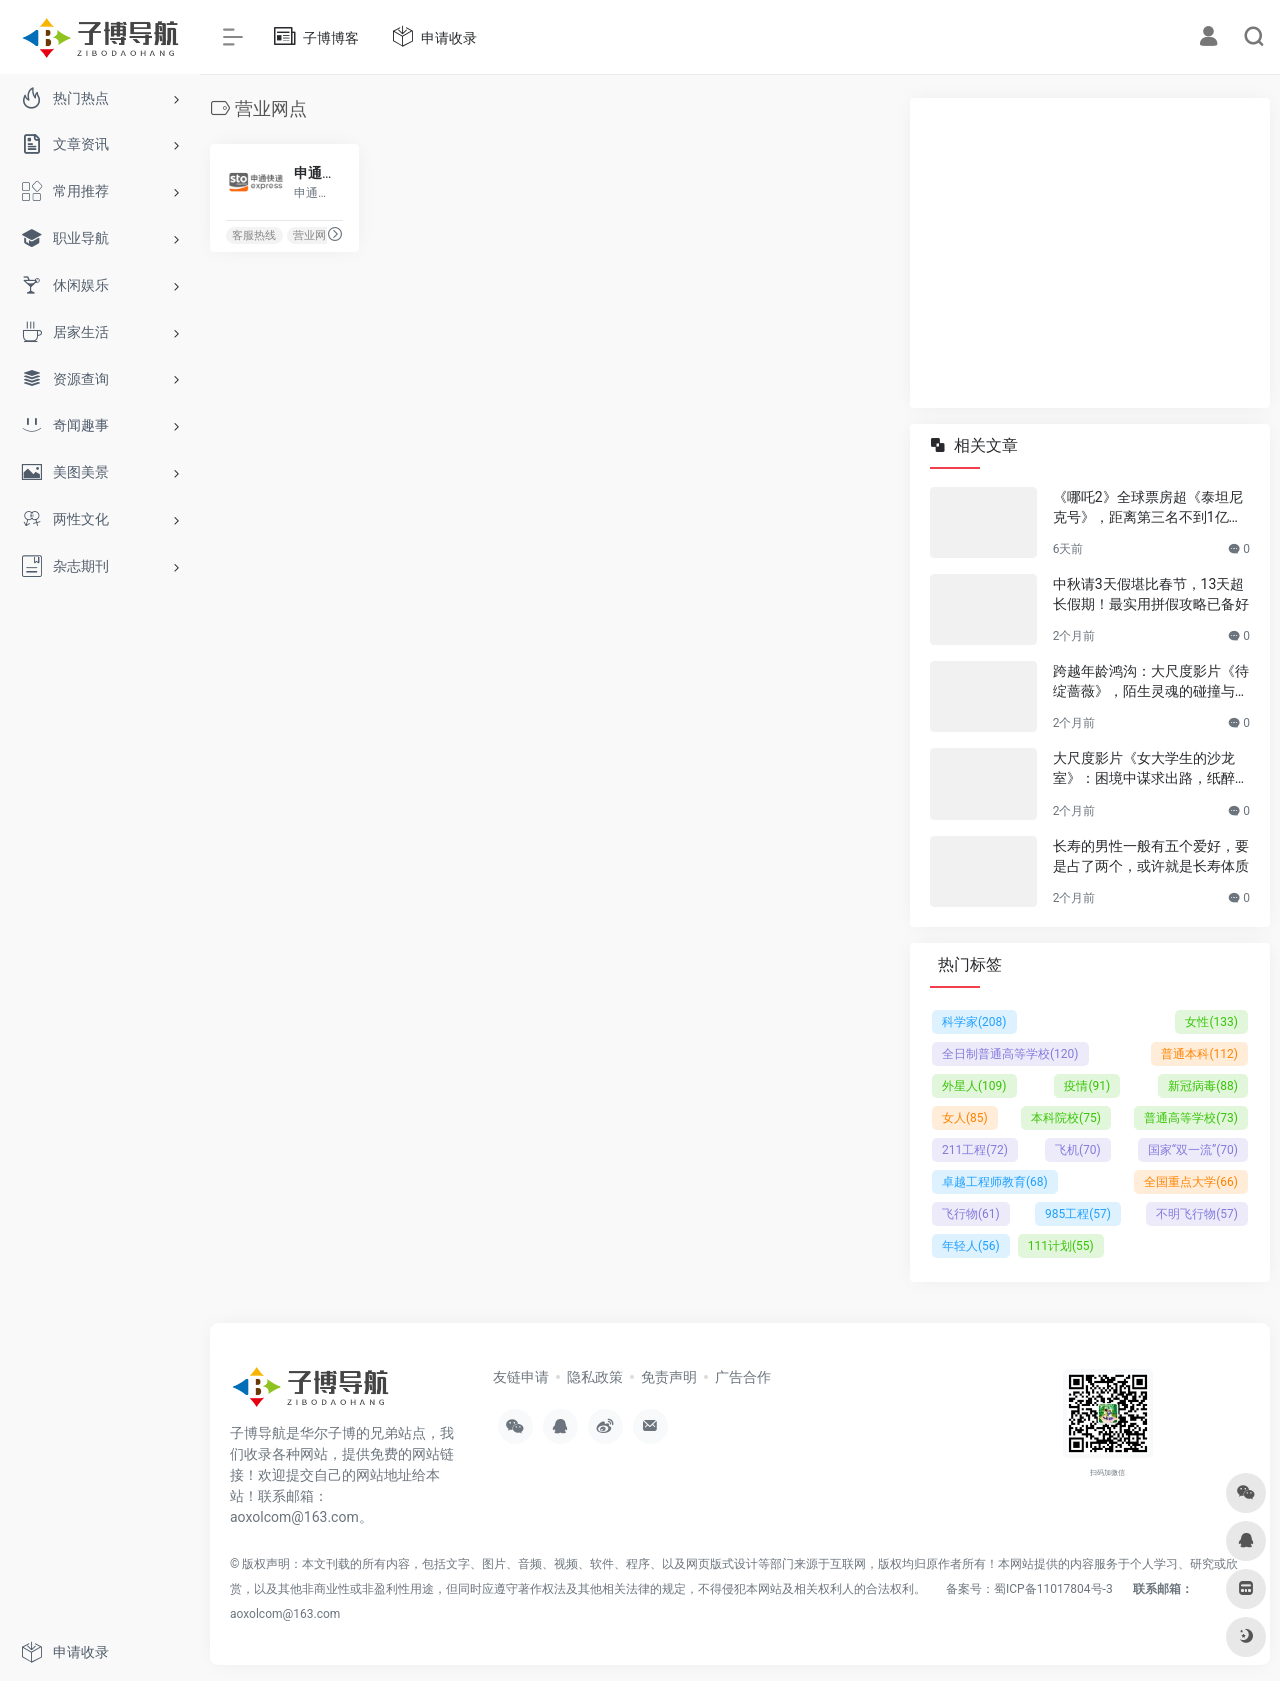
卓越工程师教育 (995, 1182)
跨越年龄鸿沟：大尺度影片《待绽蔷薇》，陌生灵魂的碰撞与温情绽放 (1151, 682)
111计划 (1061, 1246)
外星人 (974, 1086)
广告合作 (743, 1377)
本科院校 (1066, 1118)
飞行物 (971, 1214)
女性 (1211, 1022)
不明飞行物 (1197, 1214)
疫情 (1087, 1086)
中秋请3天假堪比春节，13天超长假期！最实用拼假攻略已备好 (1151, 594)
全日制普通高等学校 (1010, 1054)
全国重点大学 (1191, 1182)
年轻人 (971, 1246)
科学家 (974, 1022)
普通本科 (1199, 1054)
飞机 (1078, 1150)
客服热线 (254, 235)
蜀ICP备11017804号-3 (1053, 1589)
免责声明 (669, 1377)
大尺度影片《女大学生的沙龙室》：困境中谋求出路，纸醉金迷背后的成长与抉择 (1151, 769)
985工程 (1078, 1214)
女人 (965, 1118)
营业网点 (315, 235)
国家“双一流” (1193, 1150)
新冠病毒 (1203, 1086)
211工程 (975, 1150)
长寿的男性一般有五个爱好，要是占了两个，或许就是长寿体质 (1151, 856)
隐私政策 (595, 1377)
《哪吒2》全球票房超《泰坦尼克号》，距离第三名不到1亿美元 (1148, 508)
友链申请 (521, 1377)
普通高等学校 (1191, 1118)
